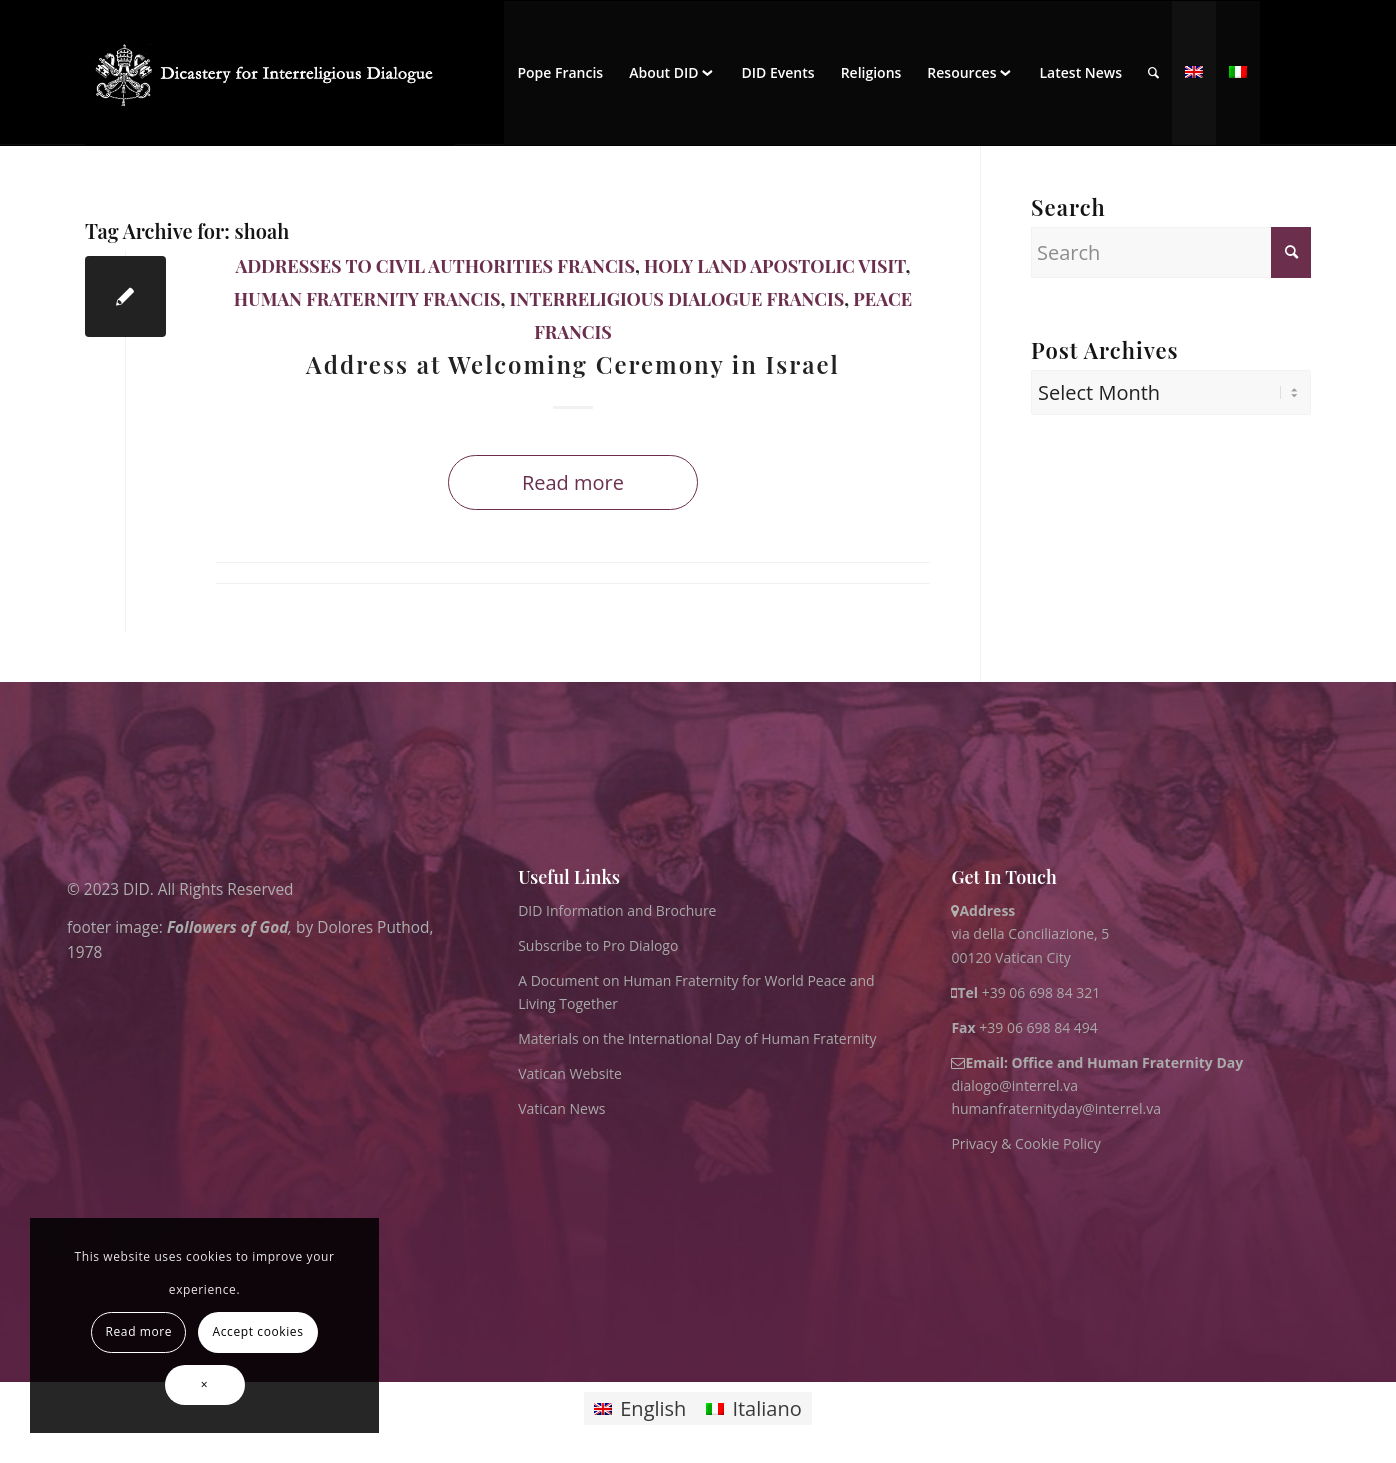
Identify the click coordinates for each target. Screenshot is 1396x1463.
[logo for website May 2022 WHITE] (270, 73)
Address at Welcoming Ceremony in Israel (573, 364)
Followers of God (227, 926)
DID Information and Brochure (617, 910)
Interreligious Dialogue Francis (677, 299)
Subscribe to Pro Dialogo (598, 945)
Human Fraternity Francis (367, 299)
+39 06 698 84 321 (1041, 992)
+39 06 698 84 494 (1024, 1027)
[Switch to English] (640, 1408)
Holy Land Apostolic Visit (775, 266)
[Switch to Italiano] (753, 1408)
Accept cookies (258, 1331)
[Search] (1153, 73)
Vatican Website (570, 1073)
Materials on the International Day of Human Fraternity (697, 1038)
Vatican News (561, 1108)
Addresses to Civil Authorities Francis (435, 266)
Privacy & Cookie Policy (1025, 1143)
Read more (573, 482)
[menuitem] (560, 73)
